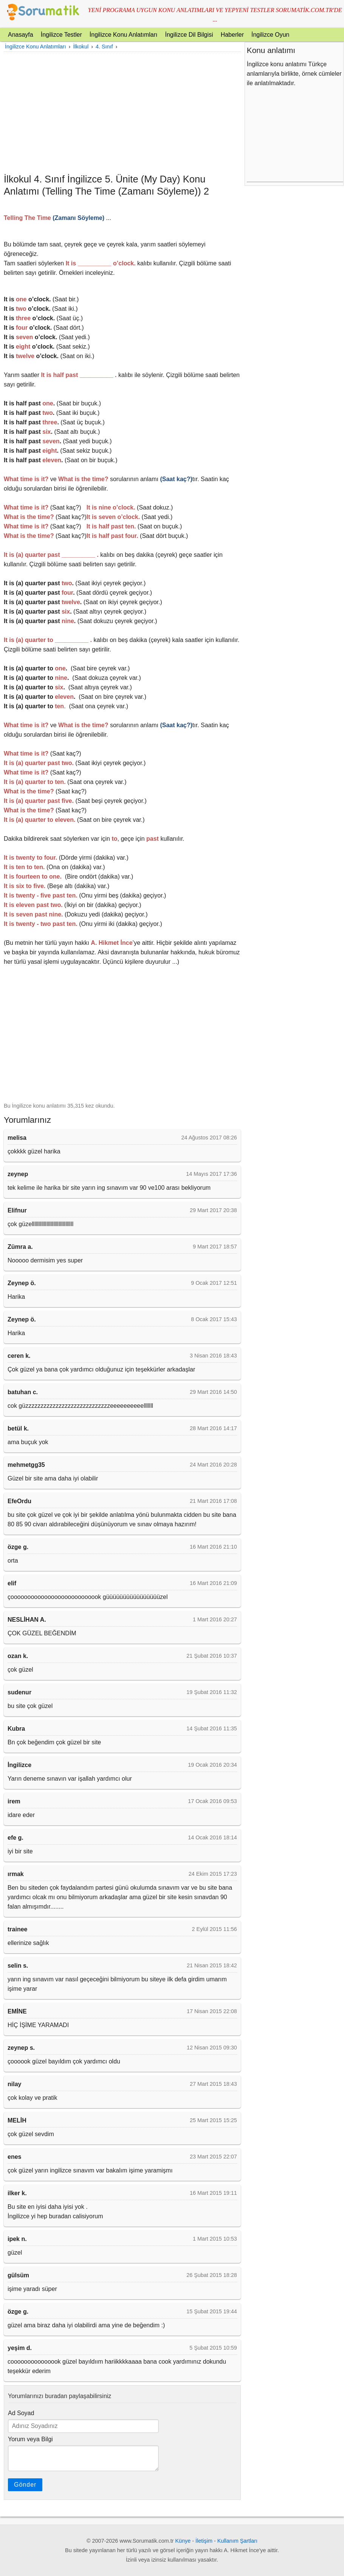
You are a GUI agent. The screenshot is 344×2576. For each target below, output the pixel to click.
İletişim (203, 2541)
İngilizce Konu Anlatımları (124, 34)
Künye (183, 2541)
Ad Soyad (21, 2413)
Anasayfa (20, 34)
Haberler (232, 34)
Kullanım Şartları (237, 2541)
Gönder (25, 2484)
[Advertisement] (122, 112)
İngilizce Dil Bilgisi (189, 34)
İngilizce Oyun (270, 34)
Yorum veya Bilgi (30, 2439)
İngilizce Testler (61, 34)
